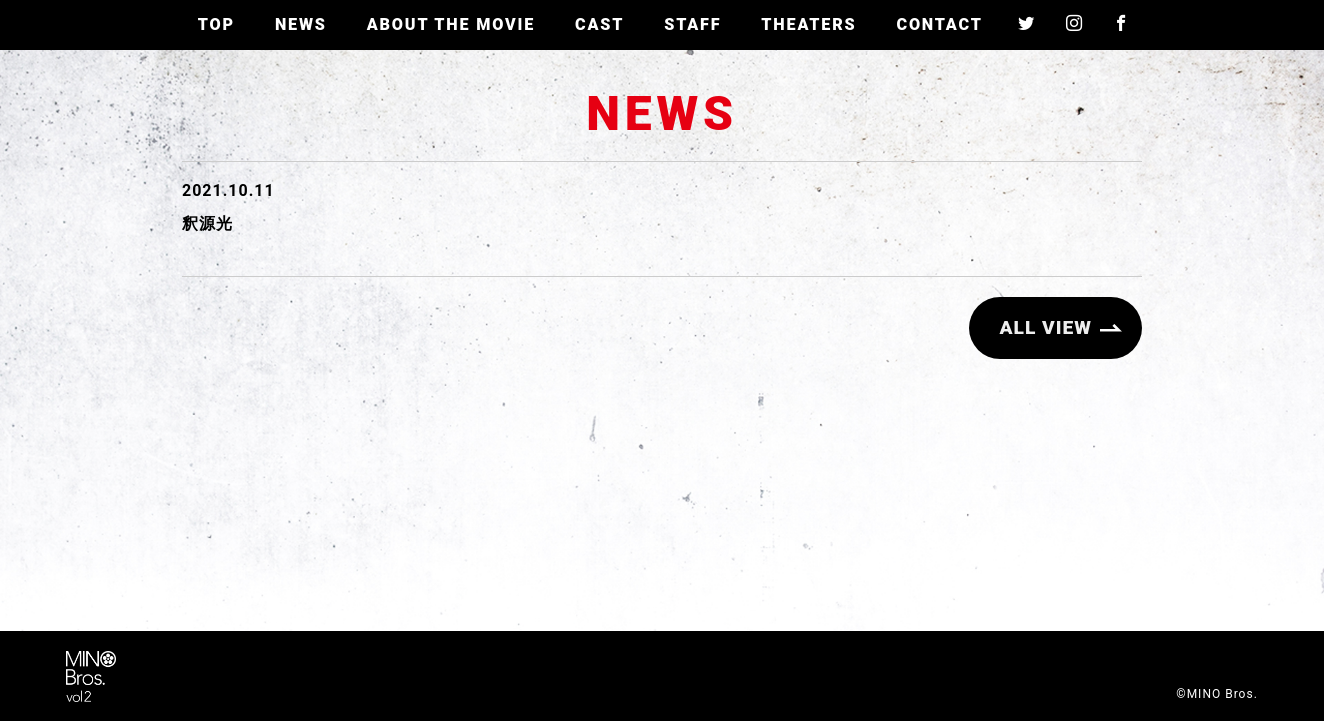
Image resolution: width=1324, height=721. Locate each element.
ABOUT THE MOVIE (451, 24)
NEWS (301, 24)
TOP (216, 24)
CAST (599, 24)
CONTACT (939, 24)
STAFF (692, 24)
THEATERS (808, 24)
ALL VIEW (1045, 327)
